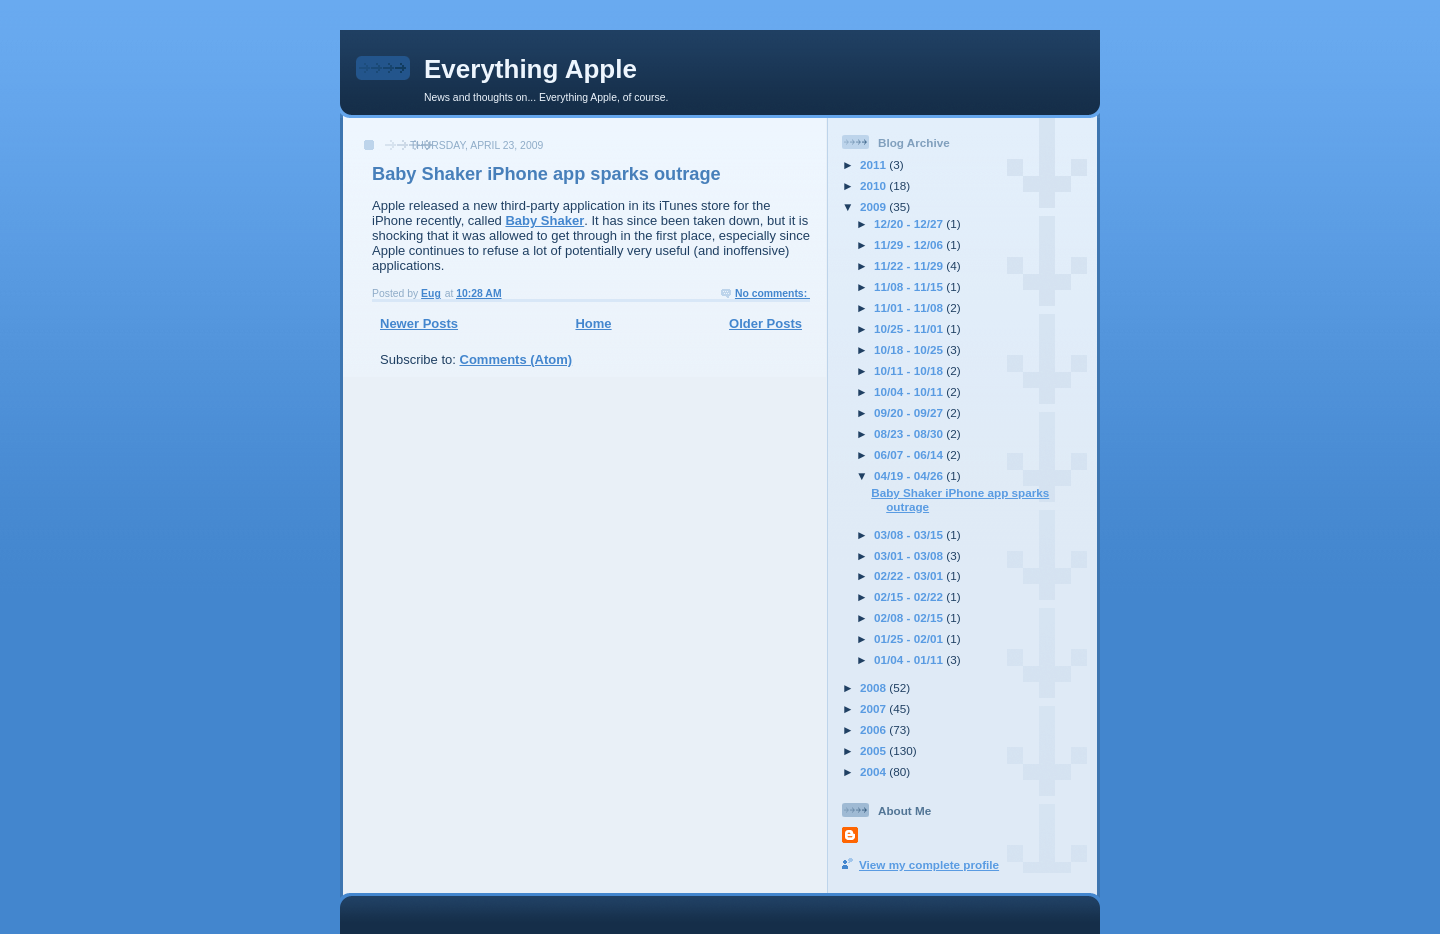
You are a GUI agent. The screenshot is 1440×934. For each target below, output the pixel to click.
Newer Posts (419, 323)
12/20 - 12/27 (910, 223)
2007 (874, 708)
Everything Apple (530, 69)
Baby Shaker (544, 220)
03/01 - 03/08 (910, 555)
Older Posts (765, 323)
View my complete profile (929, 864)
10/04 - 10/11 (910, 391)
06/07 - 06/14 (910, 454)
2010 (874, 185)
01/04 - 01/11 (910, 659)
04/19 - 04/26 (910, 475)
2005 (874, 750)
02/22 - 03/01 (910, 575)
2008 (874, 687)
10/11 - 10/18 (910, 370)
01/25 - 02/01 (910, 638)
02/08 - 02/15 (910, 617)
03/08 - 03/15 (910, 534)
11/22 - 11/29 (910, 265)
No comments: (772, 293)
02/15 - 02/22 (910, 596)
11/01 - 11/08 (910, 307)
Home (593, 323)
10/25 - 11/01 (910, 328)
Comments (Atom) (516, 359)
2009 (874, 206)
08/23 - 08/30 (910, 433)
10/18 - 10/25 (910, 349)
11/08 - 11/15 (910, 286)
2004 (874, 771)
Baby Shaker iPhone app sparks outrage (546, 174)
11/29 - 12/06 (910, 244)
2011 (874, 164)
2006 (874, 729)
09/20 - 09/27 (910, 412)
